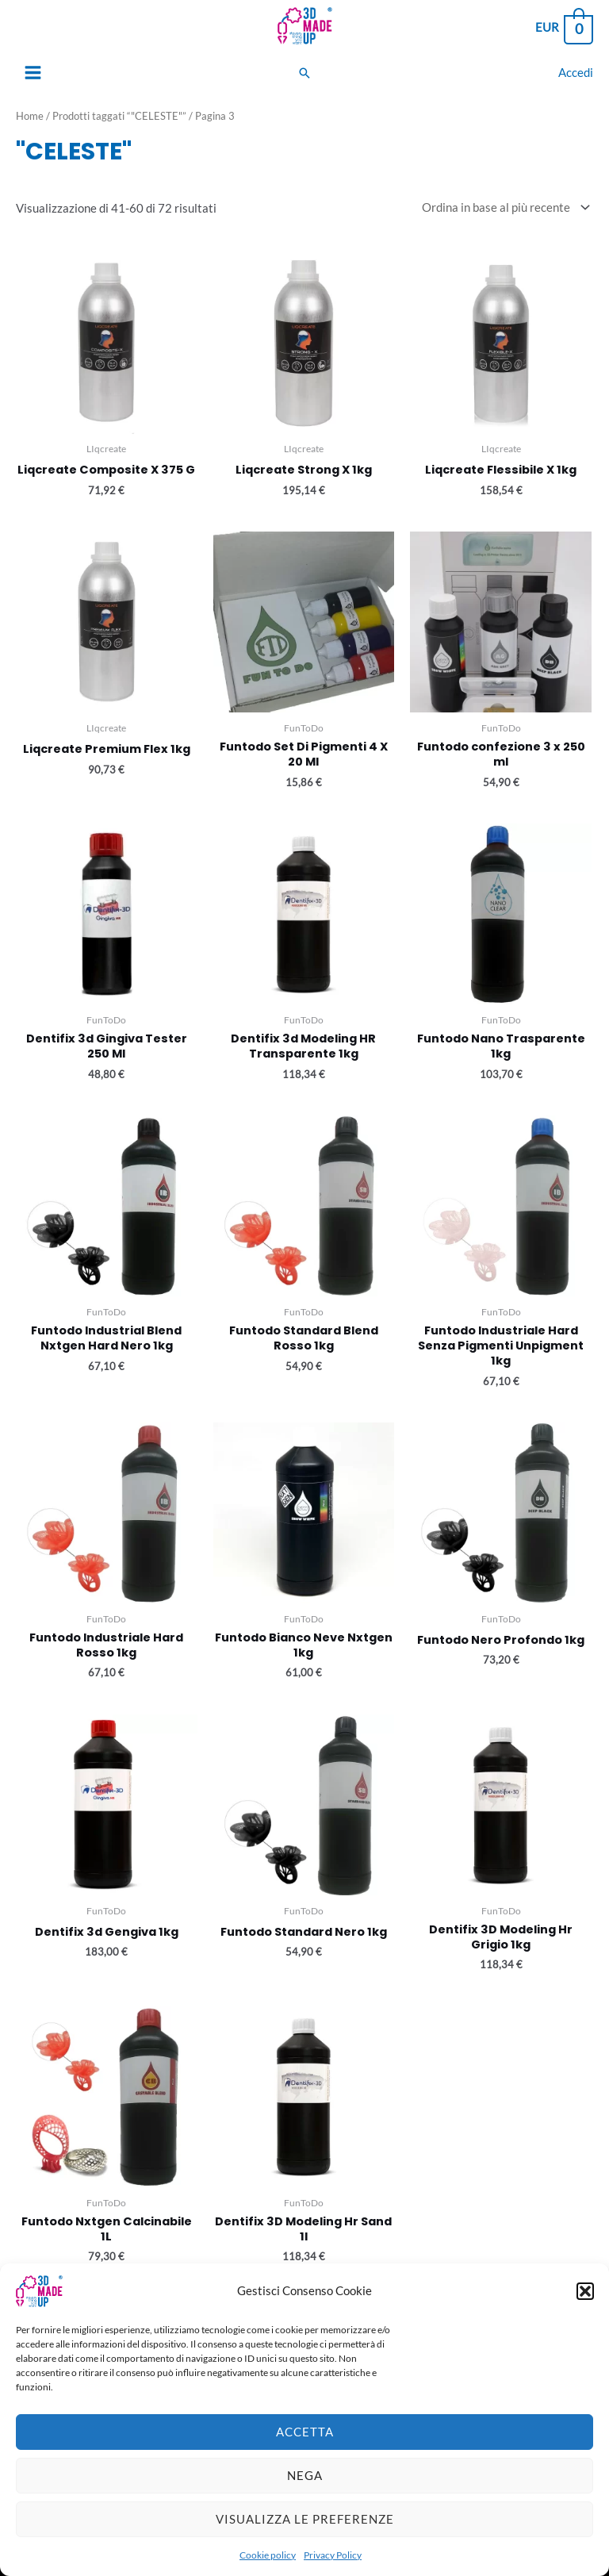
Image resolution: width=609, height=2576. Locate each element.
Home (30, 115)
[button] (585, 2308)
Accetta (305, 2449)
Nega (305, 2493)
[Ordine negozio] (502, 207)
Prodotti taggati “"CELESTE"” (119, 115)
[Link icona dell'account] (575, 72)
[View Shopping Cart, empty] (563, 28)
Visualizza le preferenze (305, 2536)
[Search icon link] (304, 73)
